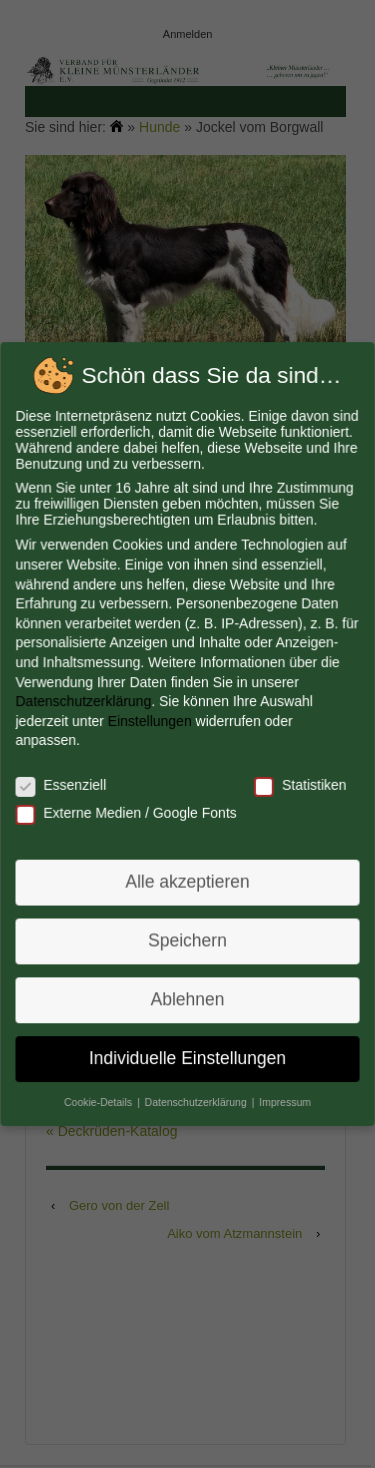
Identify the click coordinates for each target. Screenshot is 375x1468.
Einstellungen (150, 721)
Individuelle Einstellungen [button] (187, 1054)
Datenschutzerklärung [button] (197, 1097)
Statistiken (298, 784)
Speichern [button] (188, 938)
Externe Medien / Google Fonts (126, 812)
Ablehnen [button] (187, 996)
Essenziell (62, 784)
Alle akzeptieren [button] (187, 880)
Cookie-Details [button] (100, 1097)
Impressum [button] (283, 1097)
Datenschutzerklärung (84, 701)
